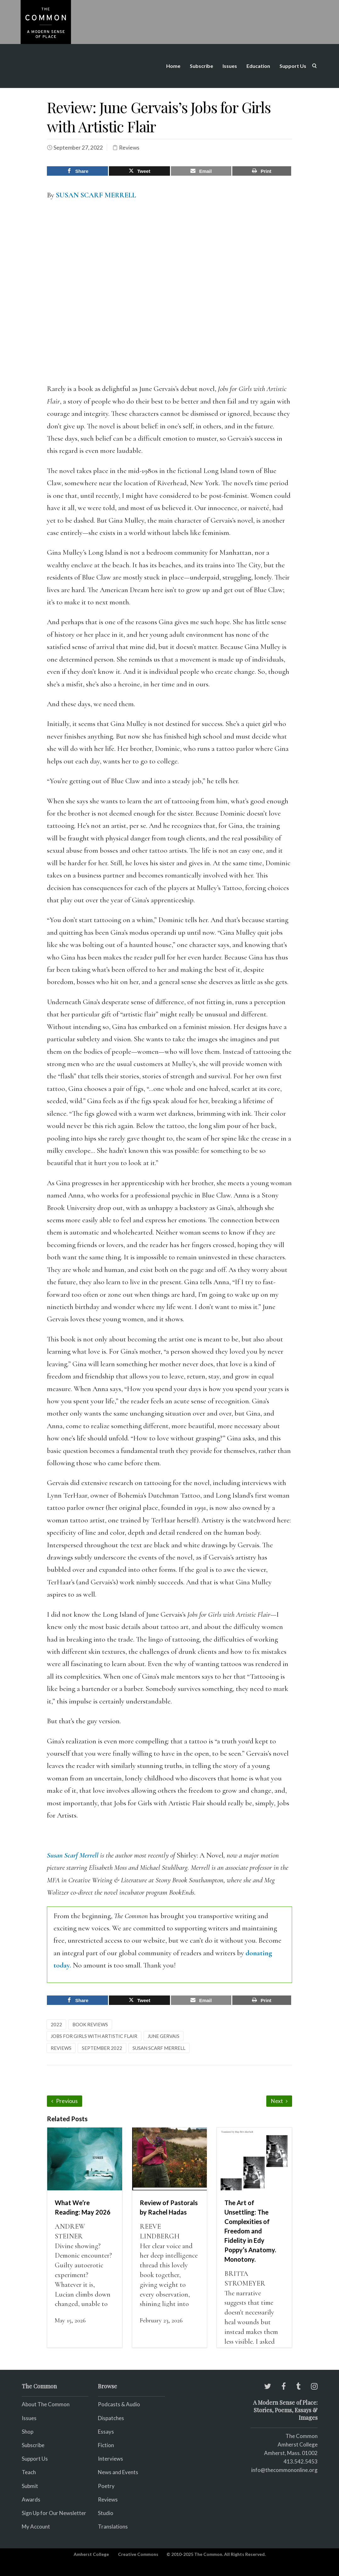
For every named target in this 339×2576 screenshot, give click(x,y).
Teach (29, 2472)
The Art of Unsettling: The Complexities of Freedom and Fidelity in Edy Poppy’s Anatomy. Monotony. (250, 2231)
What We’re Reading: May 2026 (82, 2207)
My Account (36, 2526)
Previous (64, 2101)
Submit (30, 2485)
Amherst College (91, 2554)
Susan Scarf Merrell (73, 1855)
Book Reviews (90, 2024)
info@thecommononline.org (284, 2470)
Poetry (106, 2485)
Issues (230, 66)
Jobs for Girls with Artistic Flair (94, 2036)
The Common (301, 2435)
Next (279, 2101)
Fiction (106, 2445)
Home (173, 66)
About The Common (46, 2404)
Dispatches (111, 2417)
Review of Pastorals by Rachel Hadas (169, 2207)
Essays (106, 2431)
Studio (105, 2513)
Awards (31, 2499)
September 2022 (102, 2048)
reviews (61, 2048)
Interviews (110, 2458)
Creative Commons (138, 2554)
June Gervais (163, 2036)
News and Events (118, 2472)
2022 (56, 2024)
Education (258, 66)
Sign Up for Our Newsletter (54, 2513)
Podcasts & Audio (119, 2404)
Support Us (293, 66)
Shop (27, 2431)
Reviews (129, 147)
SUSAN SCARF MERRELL (96, 195)
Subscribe (201, 66)
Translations (113, 2526)
